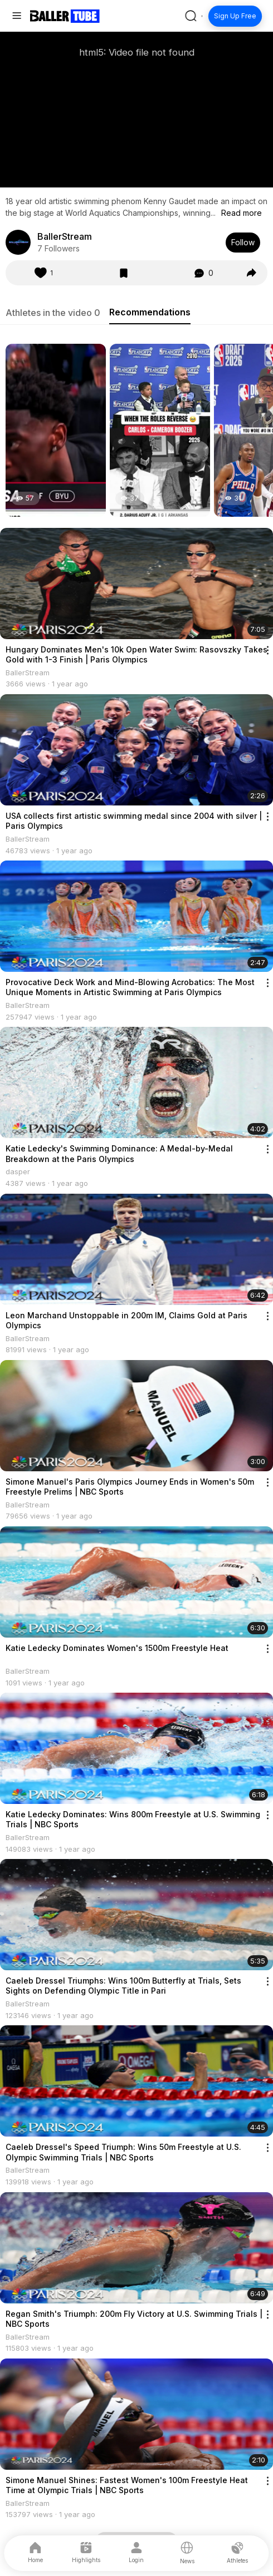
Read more (241, 212)
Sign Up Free (235, 16)
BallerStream (64, 236)
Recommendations (150, 312)
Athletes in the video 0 (53, 312)
